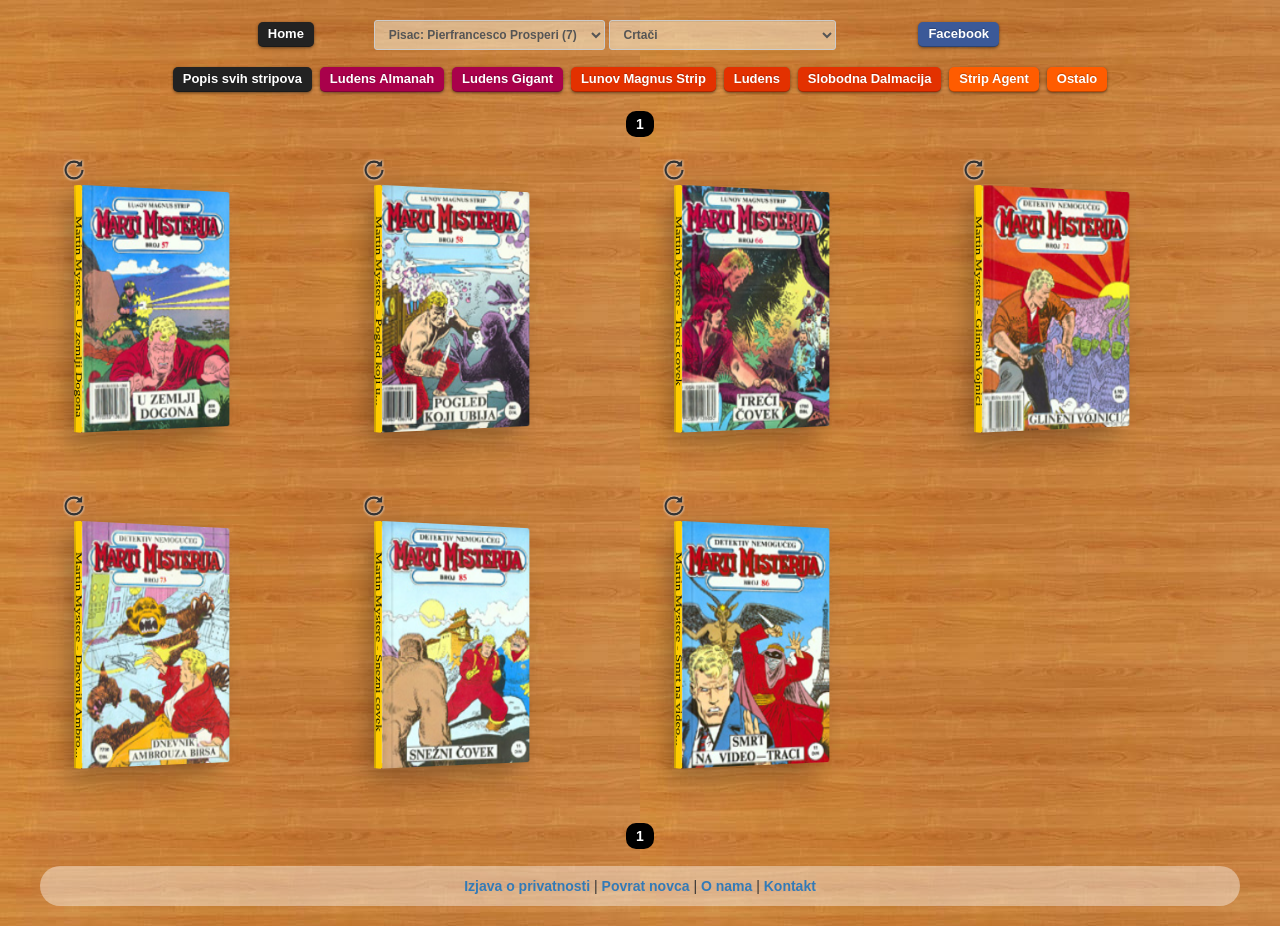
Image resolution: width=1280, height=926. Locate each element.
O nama (726, 886)
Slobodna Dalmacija (870, 78)
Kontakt (790, 886)
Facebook (958, 33)
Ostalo (1077, 78)
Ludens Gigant (507, 78)
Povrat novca (646, 886)
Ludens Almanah (382, 78)
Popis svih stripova (242, 78)
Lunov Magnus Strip (643, 78)
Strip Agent (994, 78)
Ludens (757, 78)
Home (286, 33)
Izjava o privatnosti (527, 886)
